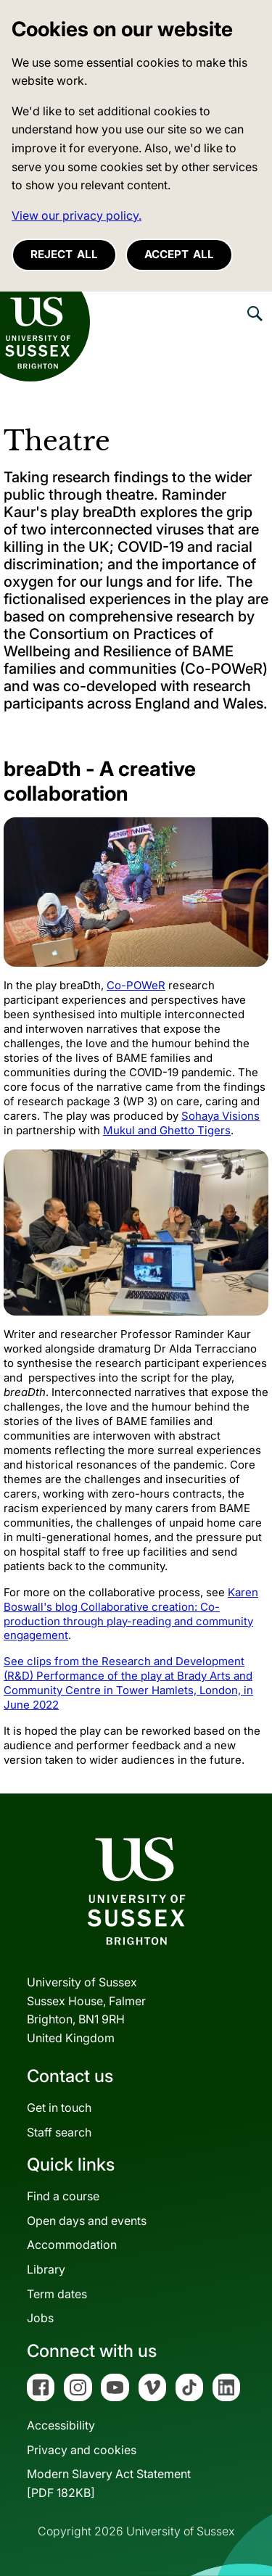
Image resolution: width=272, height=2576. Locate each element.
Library (46, 2269)
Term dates (57, 2294)
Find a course (63, 2196)
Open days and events (87, 2220)
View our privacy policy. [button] (76, 215)
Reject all (64, 254)
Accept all (179, 254)
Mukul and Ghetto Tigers (167, 1130)
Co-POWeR (136, 985)
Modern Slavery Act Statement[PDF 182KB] (109, 2483)
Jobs (40, 2318)
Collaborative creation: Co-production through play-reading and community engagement (128, 1621)
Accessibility (61, 2425)
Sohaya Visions (220, 1116)
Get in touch (59, 2107)
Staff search (59, 2132)
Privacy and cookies (81, 2450)
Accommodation (72, 2244)
